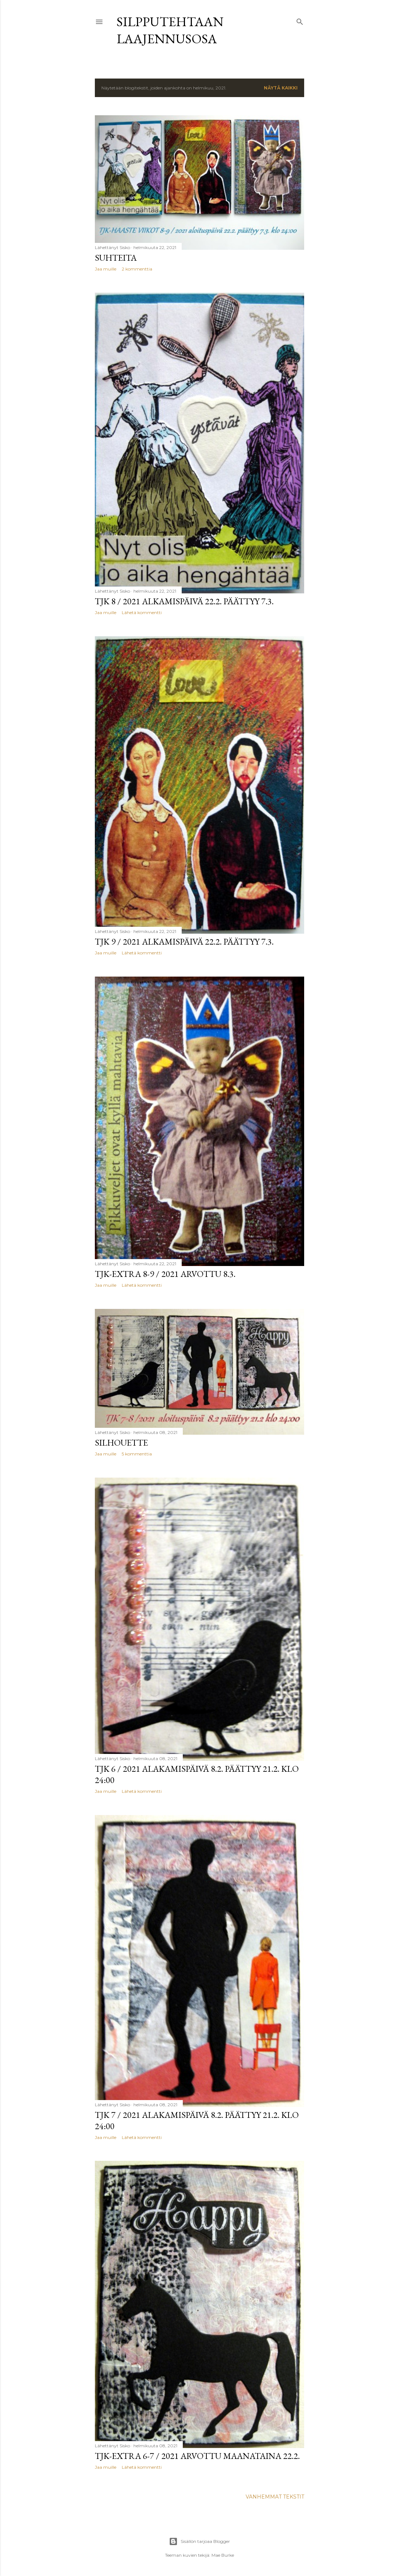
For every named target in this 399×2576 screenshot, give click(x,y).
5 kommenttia (137, 1454)
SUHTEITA (116, 257)
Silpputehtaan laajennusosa (170, 30)
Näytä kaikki (281, 88)
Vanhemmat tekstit (275, 2496)
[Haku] (299, 20)
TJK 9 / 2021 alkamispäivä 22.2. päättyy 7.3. (184, 941)
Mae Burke (222, 2555)
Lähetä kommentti (142, 612)
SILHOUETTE (121, 1442)
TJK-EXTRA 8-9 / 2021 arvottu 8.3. (165, 1273)
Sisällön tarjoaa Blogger (199, 2541)
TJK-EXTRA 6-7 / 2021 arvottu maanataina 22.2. (197, 2455)
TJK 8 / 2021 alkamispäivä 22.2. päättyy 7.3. (184, 601)
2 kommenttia (137, 269)
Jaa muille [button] (105, 269)
